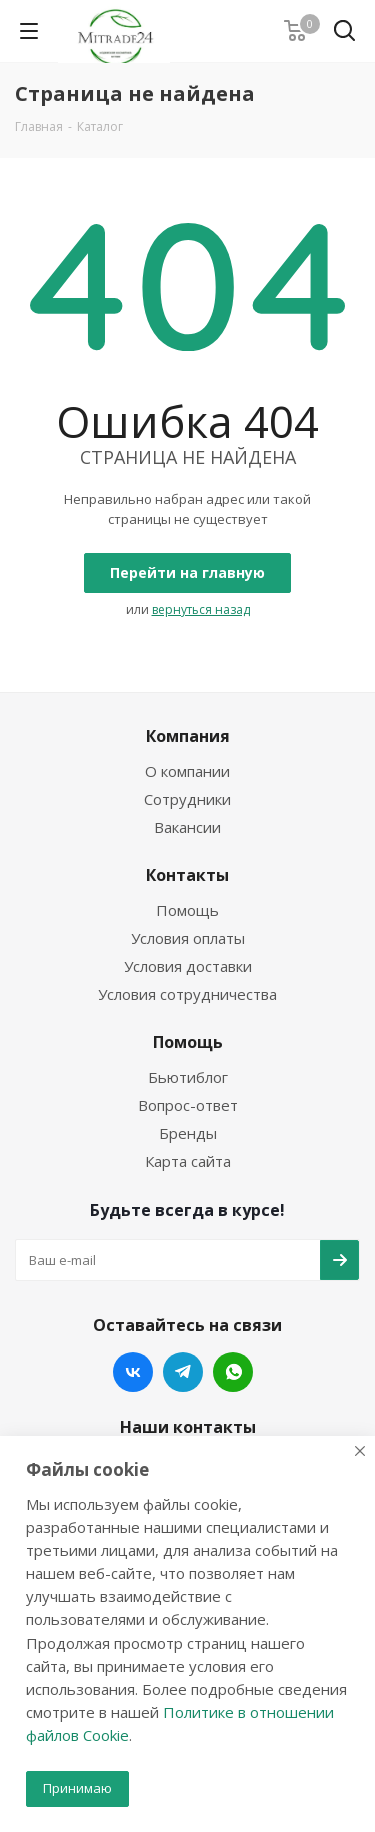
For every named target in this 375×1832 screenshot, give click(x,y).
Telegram (183, 1372)
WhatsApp (233, 1372)
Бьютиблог (188, 1077)
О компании (187, 771)
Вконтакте (133, 1372)
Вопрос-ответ (188, 1105)
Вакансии (187, 827)
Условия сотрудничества (187, 994)
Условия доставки (188, 966)
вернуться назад (201, 609)
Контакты (187, 875)
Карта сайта (188, 1161)
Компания (188, 736)
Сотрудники (187, 799)
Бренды (188, 1133)
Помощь (187, 910)
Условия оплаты (188, 938)
